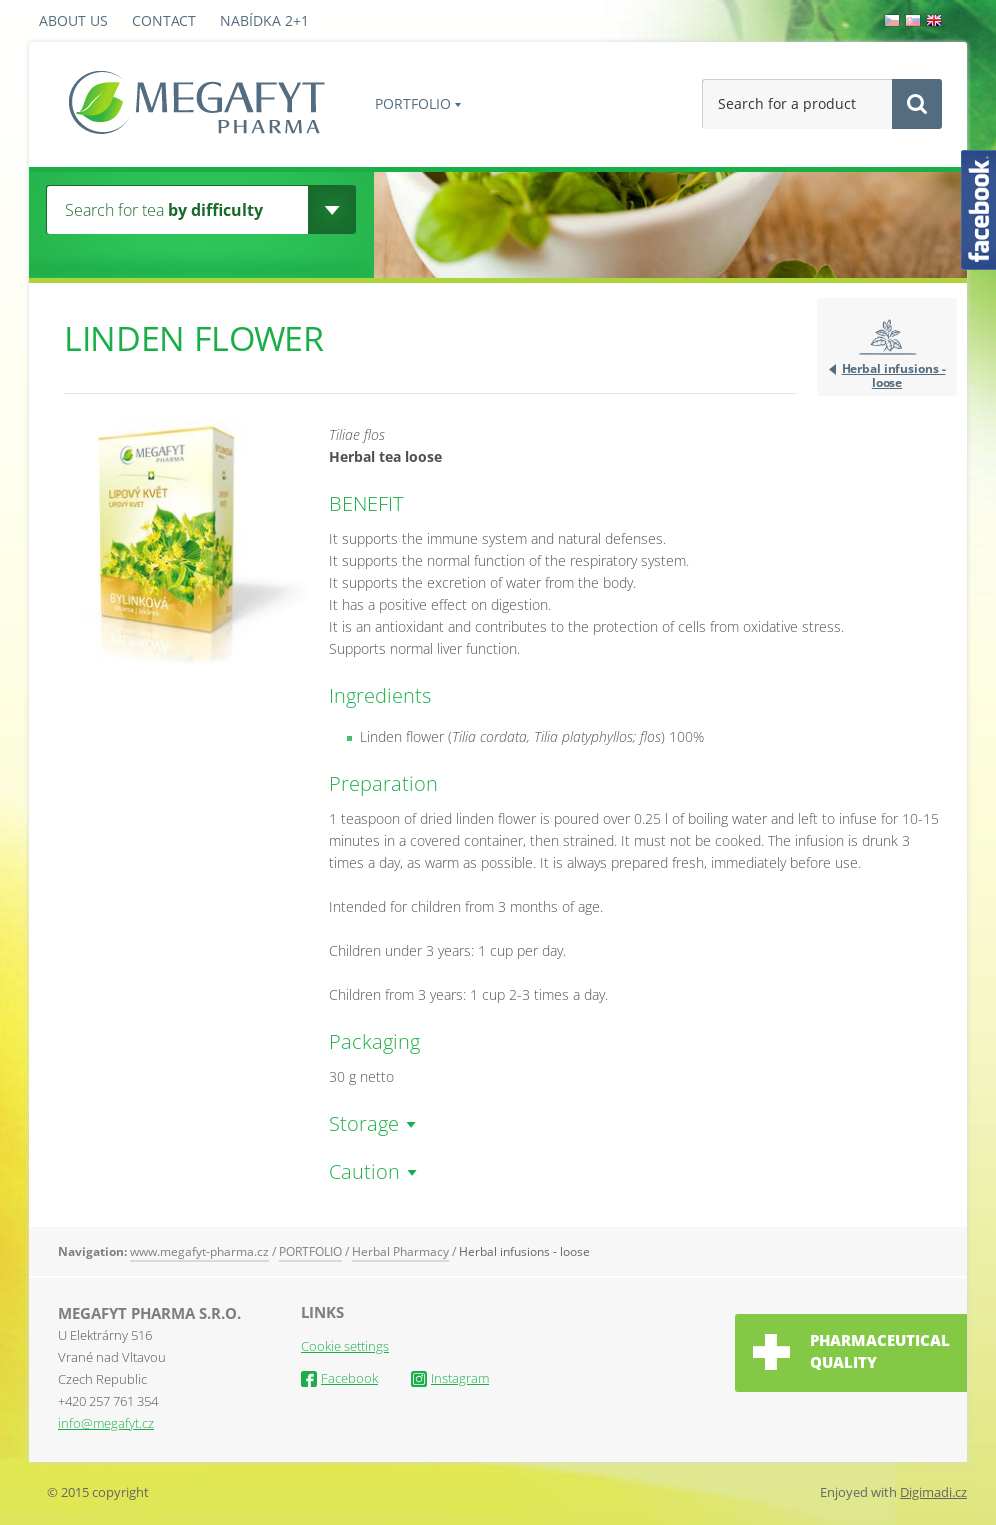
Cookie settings (345, 1346)
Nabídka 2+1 (264, 20)
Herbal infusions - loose (894, 375)
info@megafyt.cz (106, 1423)
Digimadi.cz (933, 1492)
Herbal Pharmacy (400, 1251)
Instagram (450, 1378)
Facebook (339, 1378)
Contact (164, 20)
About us (73, 20)
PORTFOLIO (413, 103)
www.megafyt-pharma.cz (199, 1251)
